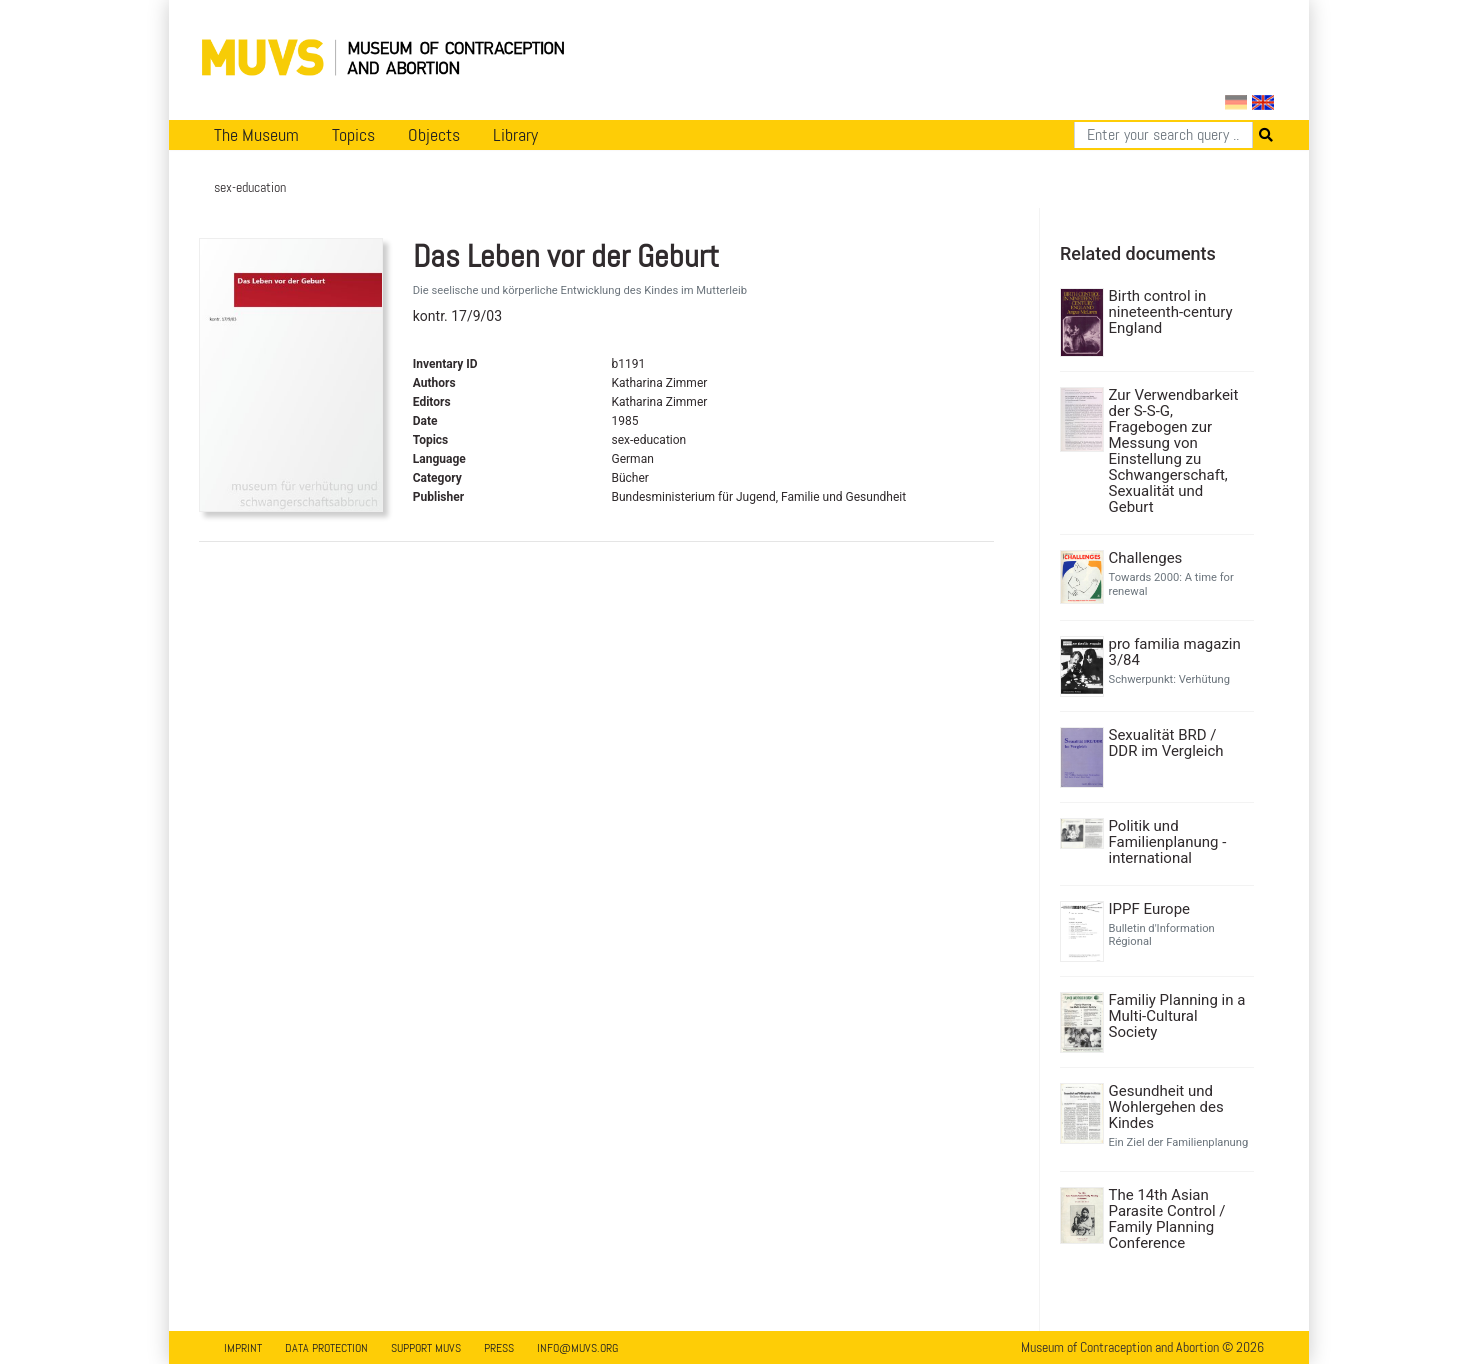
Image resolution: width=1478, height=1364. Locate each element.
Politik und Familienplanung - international (1168, 842)
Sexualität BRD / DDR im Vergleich (1166, 743)
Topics (353, 135)
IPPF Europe (1150, 909)
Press (499, 1348)
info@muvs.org (577, 1348)
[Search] (1163, 135)
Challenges (1146, 558)
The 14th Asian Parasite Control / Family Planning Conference (1167, 1219)
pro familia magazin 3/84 (1175, 652)
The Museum (256, 135)
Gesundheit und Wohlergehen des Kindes (1166, 1107)
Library (515, 135)
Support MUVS (426, 1348)
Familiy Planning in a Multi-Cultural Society (1177, 1016)
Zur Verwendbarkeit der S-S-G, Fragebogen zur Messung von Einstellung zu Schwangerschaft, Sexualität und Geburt (1174, 451)
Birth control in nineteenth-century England (1171, 312)
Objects (434, 135)
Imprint (243, 1348)
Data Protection (326, 1348)
